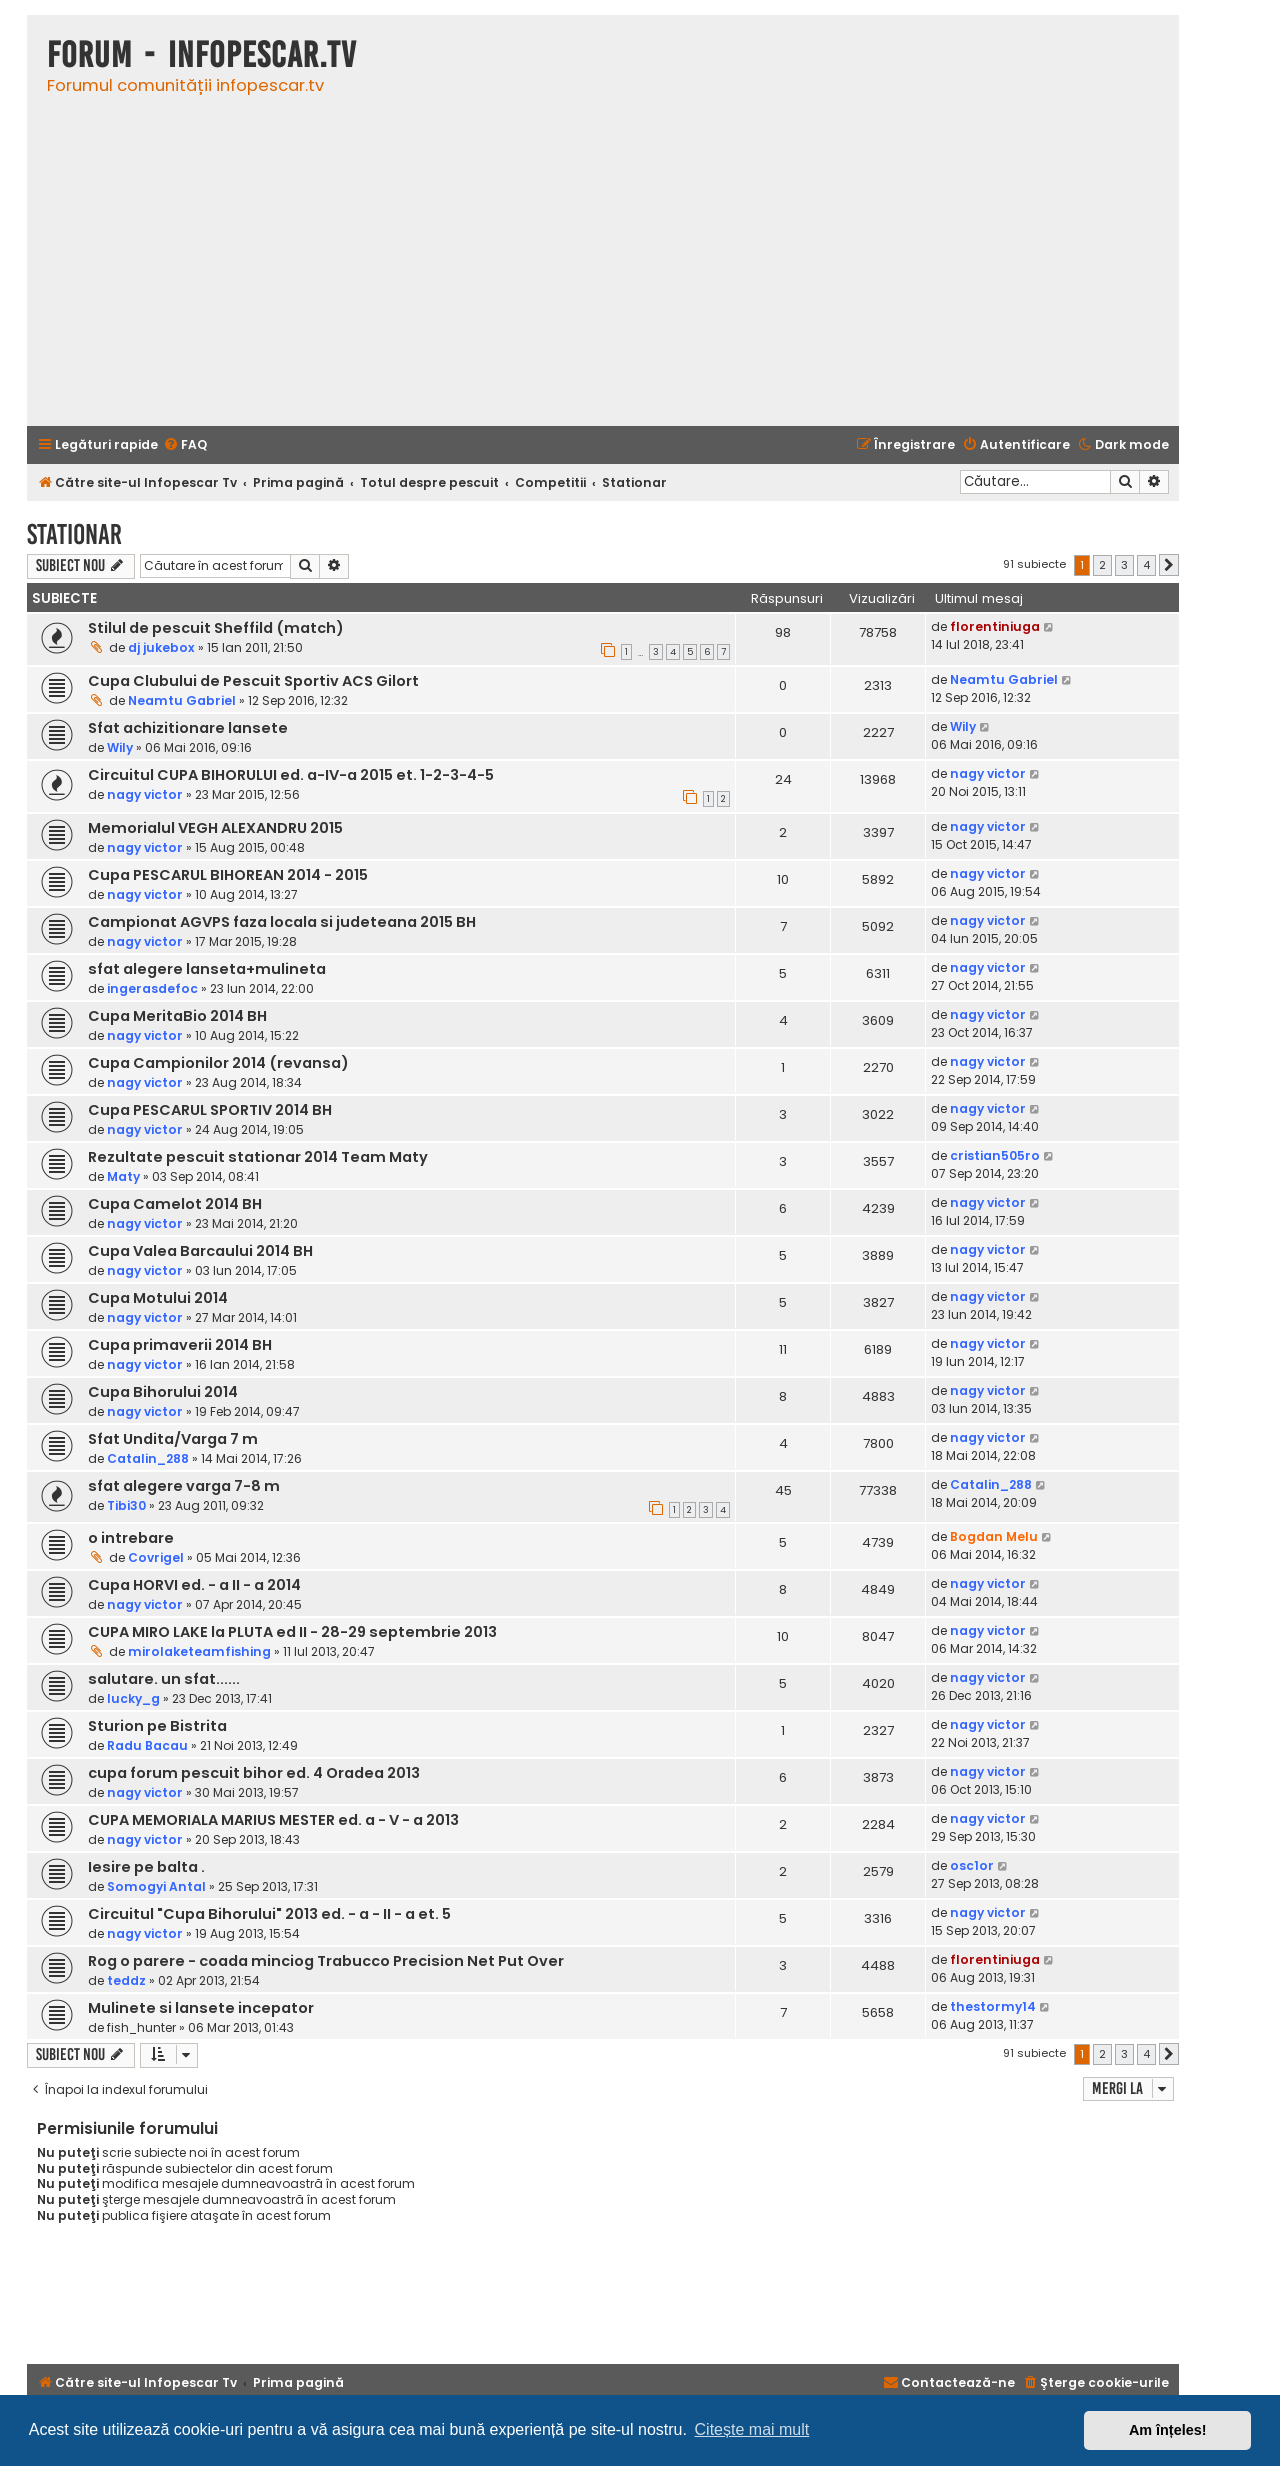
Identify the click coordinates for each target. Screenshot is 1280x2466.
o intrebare (131, 1538)
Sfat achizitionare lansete (188, 728)
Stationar (74, 534)
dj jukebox (161, 647)
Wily (120, 747)
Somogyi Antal (156, 1886)
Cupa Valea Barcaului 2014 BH (200, 1251)
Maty (123, 1176)
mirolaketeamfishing (199, 1651)
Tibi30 (126, 1505)
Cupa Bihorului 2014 (163, 1392)
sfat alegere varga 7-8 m (184, 1486)
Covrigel (156, 1557)
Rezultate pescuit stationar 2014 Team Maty (258, 1157)
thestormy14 (993, 2006)
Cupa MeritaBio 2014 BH (177, 1016)
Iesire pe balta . (146, 1867)
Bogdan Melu (994, 1536)
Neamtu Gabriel (182, 700)
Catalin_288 (148, 1458)
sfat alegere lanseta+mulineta (207, 969)
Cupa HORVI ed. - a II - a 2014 (194, 1585)
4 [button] (1146, 565)
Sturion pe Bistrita (157, 1726)
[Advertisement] (603, 271)
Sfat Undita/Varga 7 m (173, 1439)
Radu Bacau (147, 1745)
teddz (126, 1980)
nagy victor (145, 794)
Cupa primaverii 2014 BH (180, 1345)
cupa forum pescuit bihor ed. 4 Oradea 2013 (254, 1773)
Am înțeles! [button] (1168, 2430)
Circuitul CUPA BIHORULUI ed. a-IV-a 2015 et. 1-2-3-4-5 (291, 775)
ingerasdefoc (152, 988)
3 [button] (1124, 565)
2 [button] (1102, 565)
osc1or (972, 1865)
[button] (1169, 565)
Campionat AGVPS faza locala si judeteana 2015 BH (282, 922)
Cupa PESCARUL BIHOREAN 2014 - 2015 (228, 875)
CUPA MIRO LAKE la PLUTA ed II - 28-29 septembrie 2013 (292, 1632)
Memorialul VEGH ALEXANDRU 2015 (215, 828)
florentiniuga (995, 626)
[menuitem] (185, 445)
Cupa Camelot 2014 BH (175, 1204)
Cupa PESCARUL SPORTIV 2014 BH (210, 1110)
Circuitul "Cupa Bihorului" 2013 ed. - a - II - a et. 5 (269, 1914)
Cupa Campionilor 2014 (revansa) (218, 1063)
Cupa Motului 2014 (158, 1298)
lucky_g (133, 1698)
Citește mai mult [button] (752, 2429)
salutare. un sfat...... (164, 1679)
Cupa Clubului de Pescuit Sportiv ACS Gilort (253, 681)
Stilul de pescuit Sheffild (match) (216, 628)
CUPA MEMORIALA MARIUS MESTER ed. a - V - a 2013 (273, 1820)
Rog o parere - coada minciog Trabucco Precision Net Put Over (326, 1961)
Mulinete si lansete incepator (201, 2008)
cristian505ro (995, 1155)
